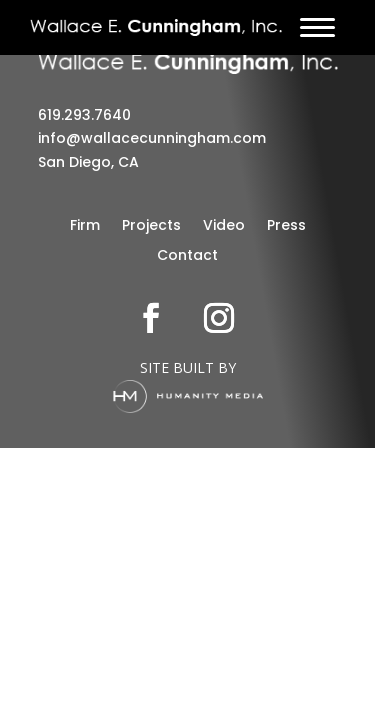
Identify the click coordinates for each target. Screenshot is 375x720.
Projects (151, 226)
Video (224, 226)
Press (286, 226)
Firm (85, 226)
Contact (187, 256)
